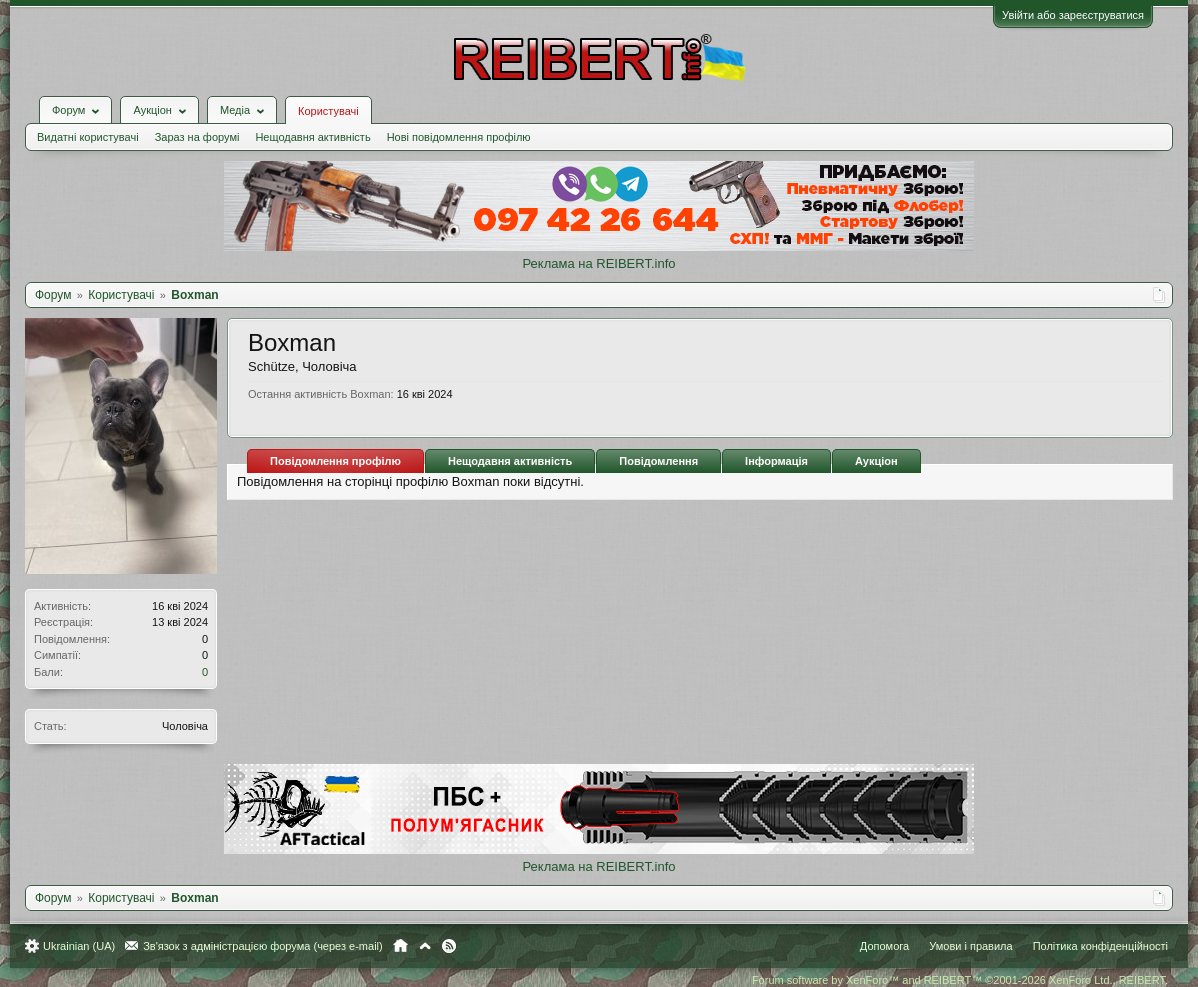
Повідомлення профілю (335, 461)
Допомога (884, 946)
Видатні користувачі (88, 137)
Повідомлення (658, 461)
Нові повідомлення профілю (459, 137)
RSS (449, 946)
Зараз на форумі (197, 137)
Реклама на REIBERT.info (598, 263)
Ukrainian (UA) (79, 946)
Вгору (425, 946)
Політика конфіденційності (1100, 946)
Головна (400, 946)
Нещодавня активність (312, 137)
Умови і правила (970, 946)
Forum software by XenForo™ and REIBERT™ (960, 980)
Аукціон (876, 461)
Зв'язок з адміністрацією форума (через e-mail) (263, 946)
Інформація (776, 461)
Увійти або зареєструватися (1073, 15)
